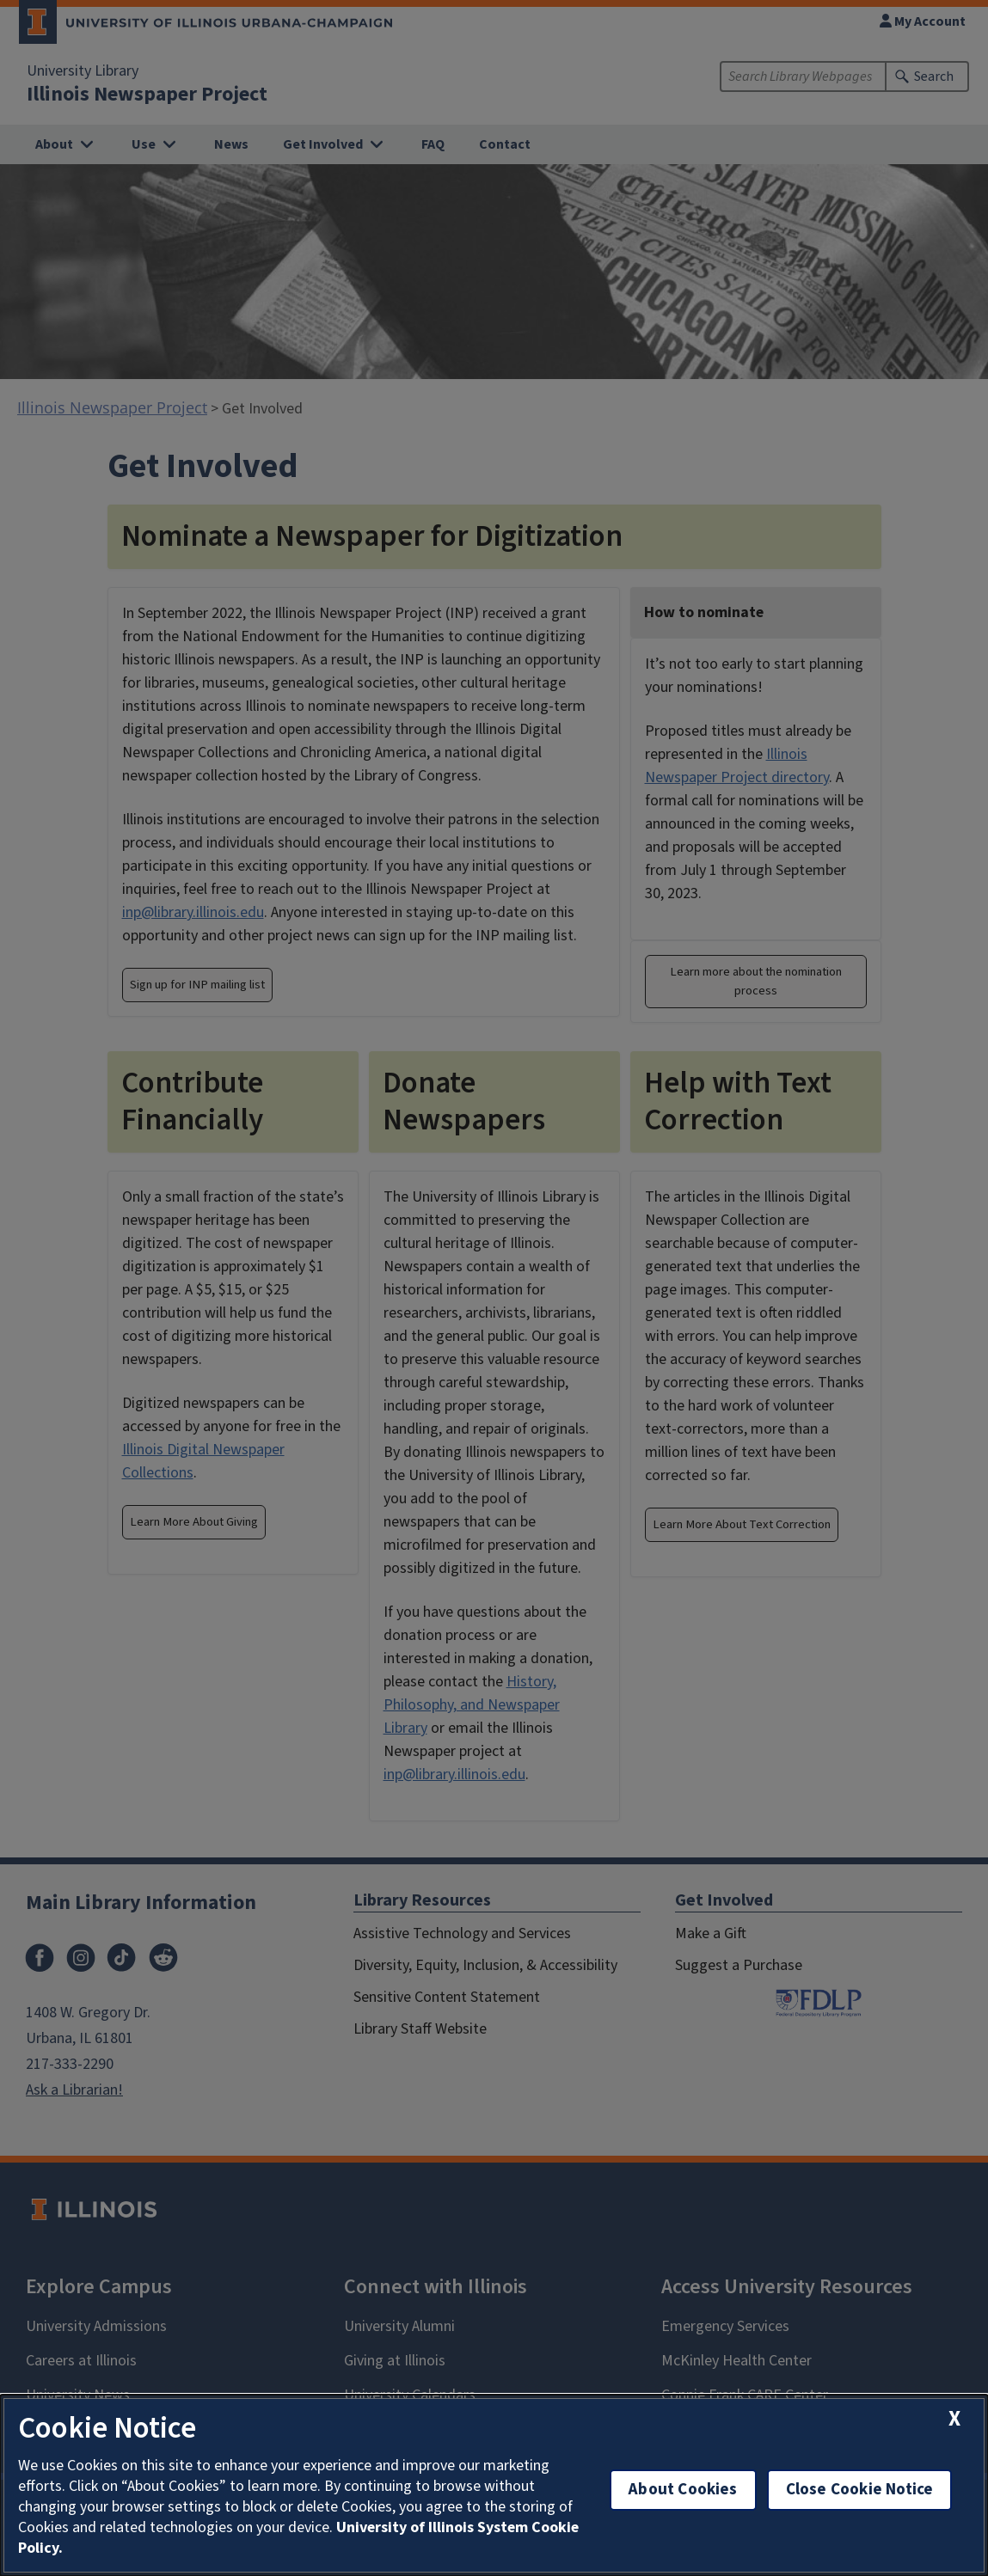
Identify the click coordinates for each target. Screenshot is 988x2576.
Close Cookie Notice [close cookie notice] (860, 2489)
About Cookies (683, 2489)
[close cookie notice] (954, 2419)
